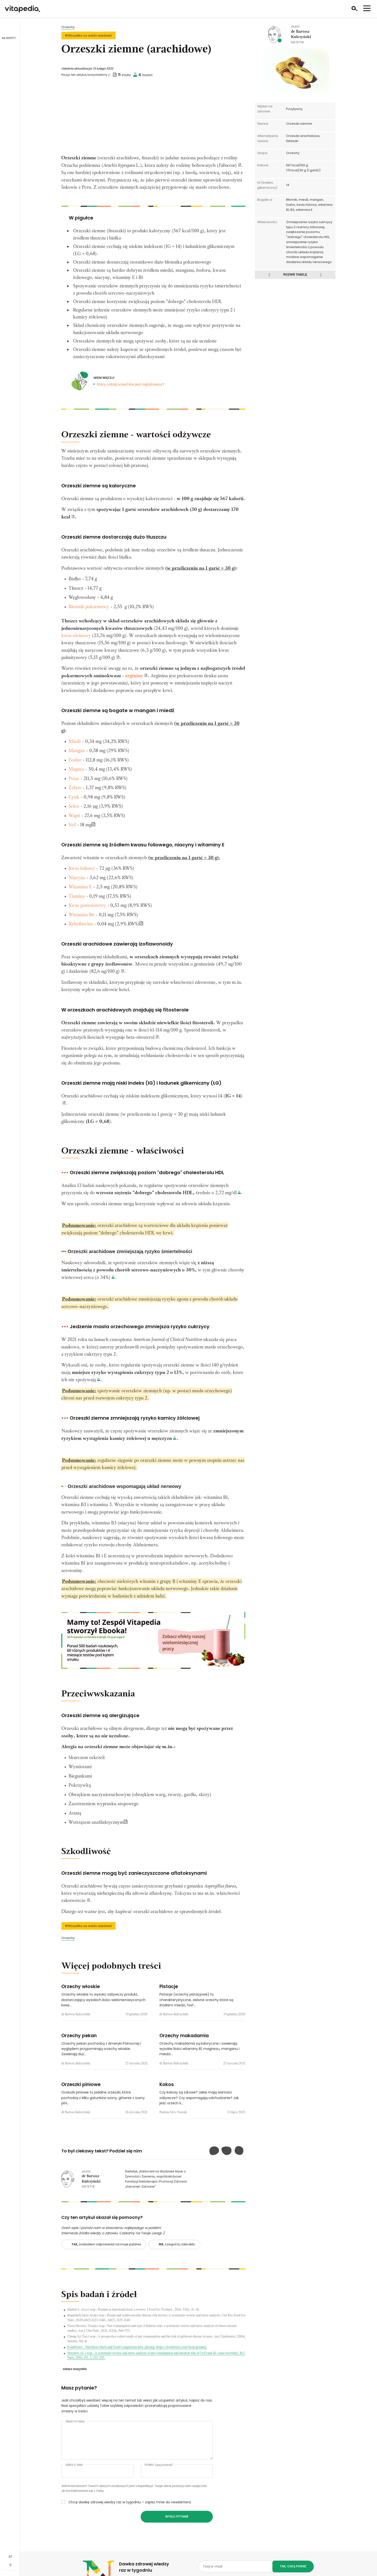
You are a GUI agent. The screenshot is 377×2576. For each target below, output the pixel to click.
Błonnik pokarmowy (89, 607)
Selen (74, 806)
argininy (134, 676)
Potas (74, 779)
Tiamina (77, 896)
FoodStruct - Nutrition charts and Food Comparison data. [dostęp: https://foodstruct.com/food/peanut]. (137, 2348)
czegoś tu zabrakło (177, 2245)
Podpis (159, 2466)
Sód (72, 825)
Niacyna (77, 878)
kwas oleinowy (76, 636)
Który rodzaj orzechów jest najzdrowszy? (130, 384)
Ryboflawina (81, 924)
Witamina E (80, 887)
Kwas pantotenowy (87, 905)
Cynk (74, 797)
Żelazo (75, 788)
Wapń (74, 816)
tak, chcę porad (293, 2568)
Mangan (77, 751)
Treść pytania (75, 2423)
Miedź (75, 742)
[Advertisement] (153, 118)
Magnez (76, 769)
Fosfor (75, 760)
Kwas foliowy (82, 868)
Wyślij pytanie (177, 2518)
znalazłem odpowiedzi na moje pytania (106, 2245)
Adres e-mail (74, 2466)
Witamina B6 (81, 915)
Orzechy (68, 27)
